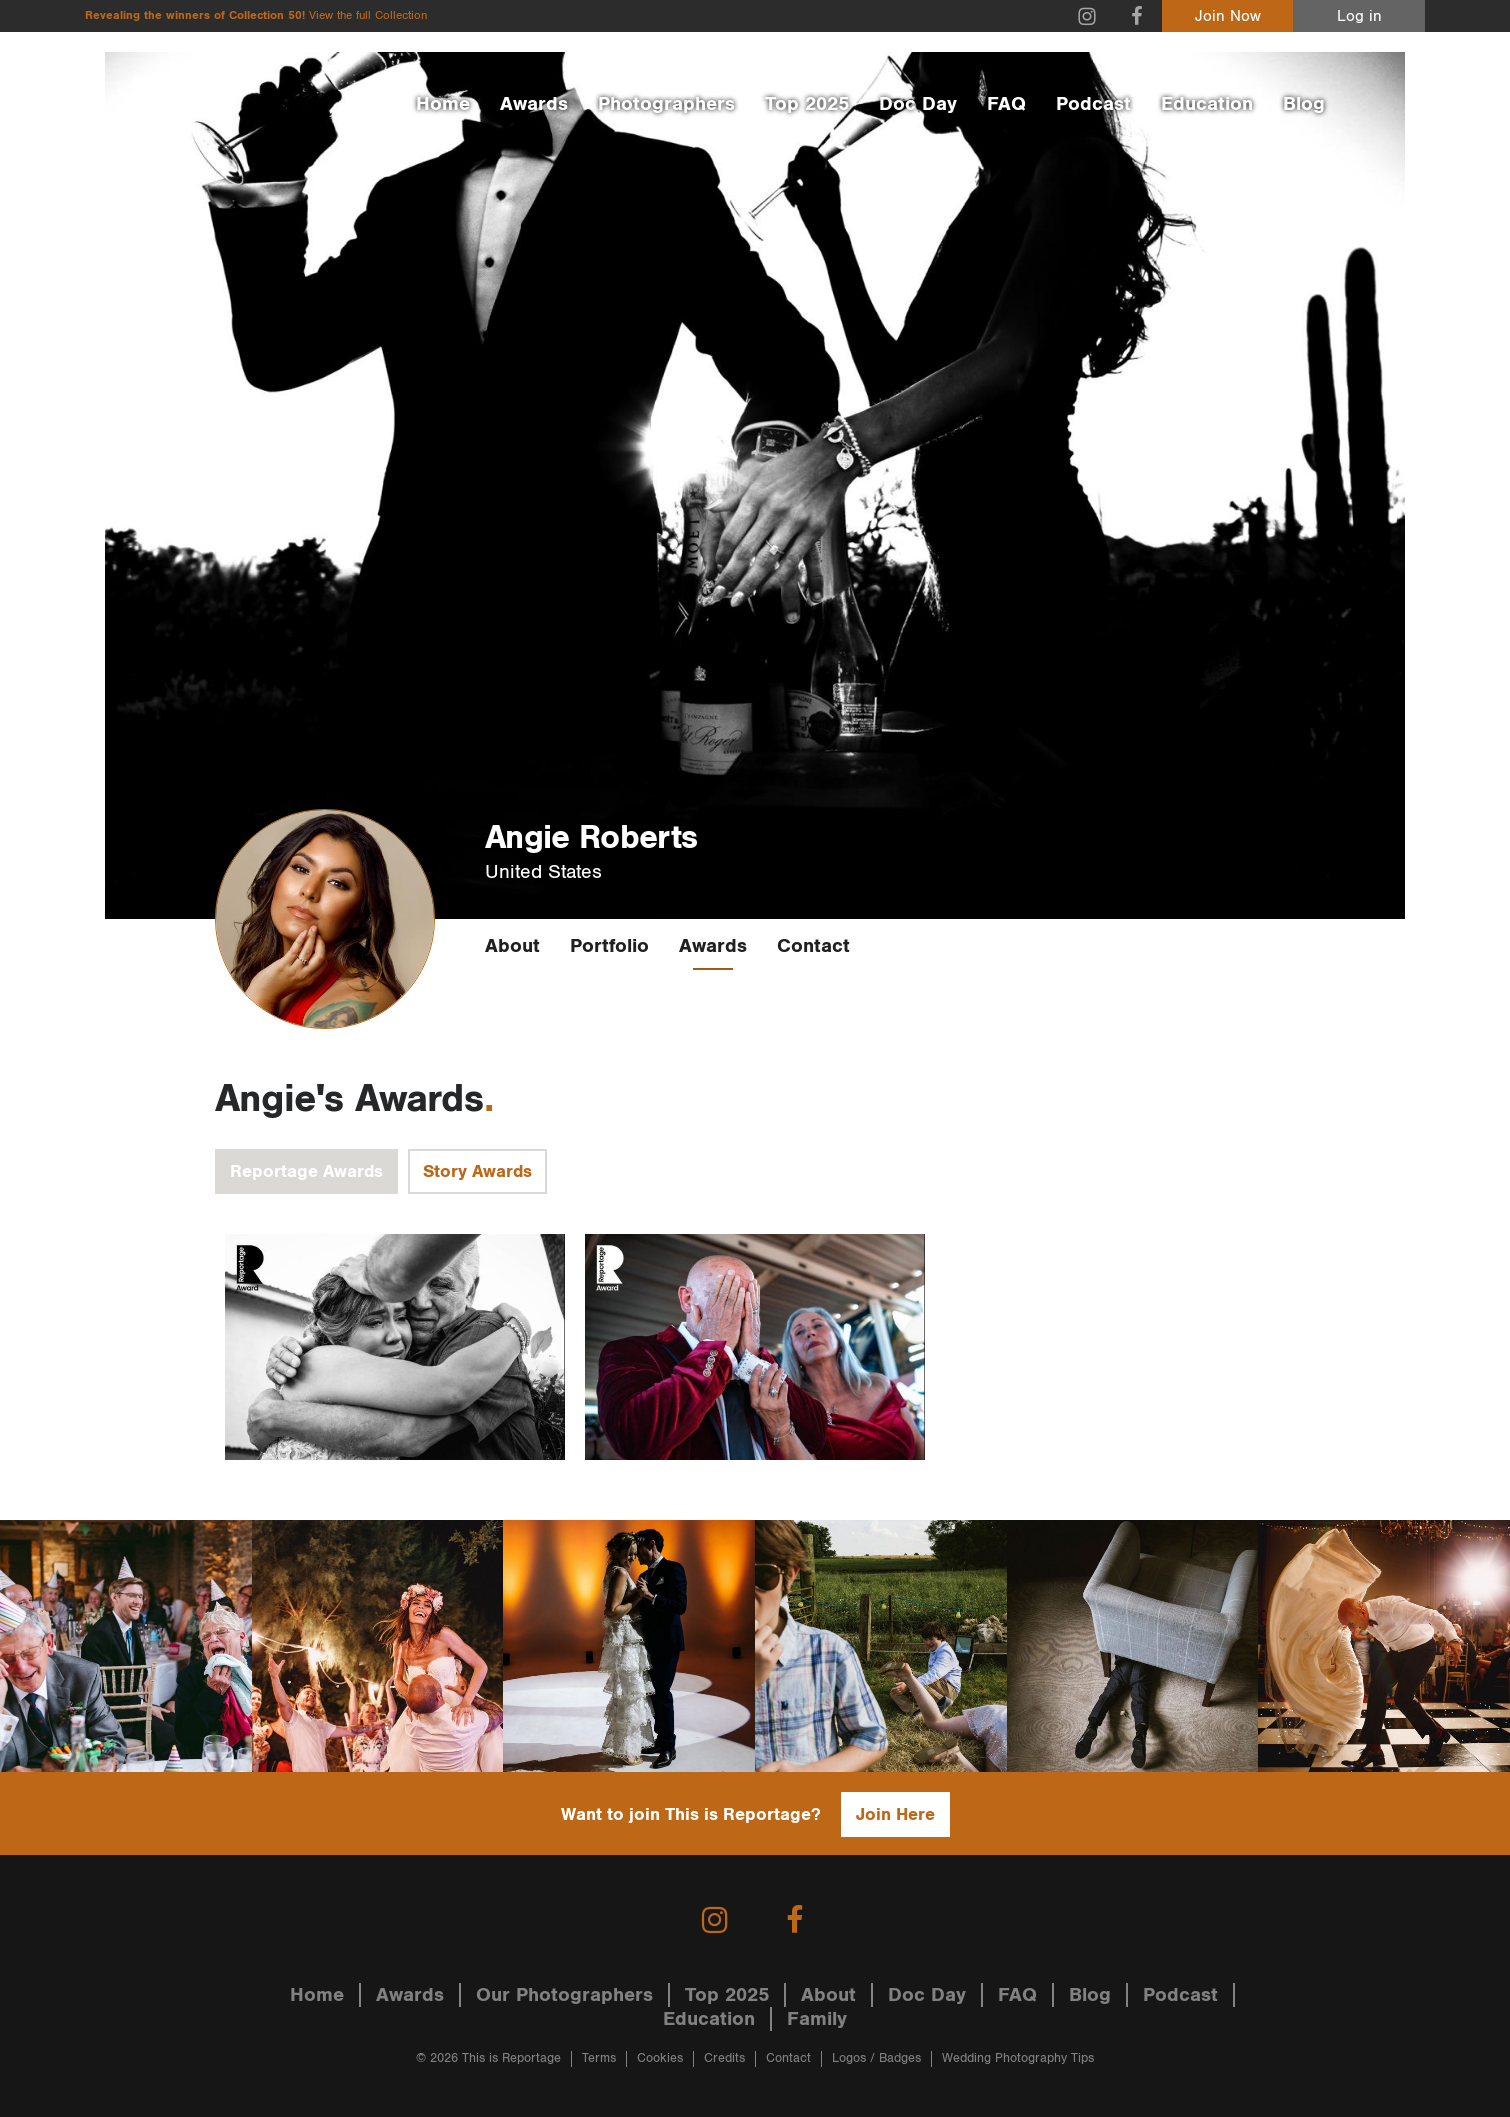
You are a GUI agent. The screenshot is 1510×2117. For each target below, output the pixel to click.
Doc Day (918, 104)
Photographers (666, 104)
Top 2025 (807, 104)
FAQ (1006, 104)
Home (443, 104)
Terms (599, 2058)
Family (817, 2019)
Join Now (1228, 16)
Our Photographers (564, 1995)
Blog (1304, 104)
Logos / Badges (876, 2058)
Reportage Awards (306, 1171)
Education (1207, 104)
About (512, 946)
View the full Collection (368, 15)
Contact (813, 946)
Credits (724, 2058)
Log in (1359, 16)
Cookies (660, 2058)
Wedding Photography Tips (1018, 2058)
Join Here (895, 1814)
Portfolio (609, 946)
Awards (534, 104)
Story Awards (477, 1171)
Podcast (1093, 104)
